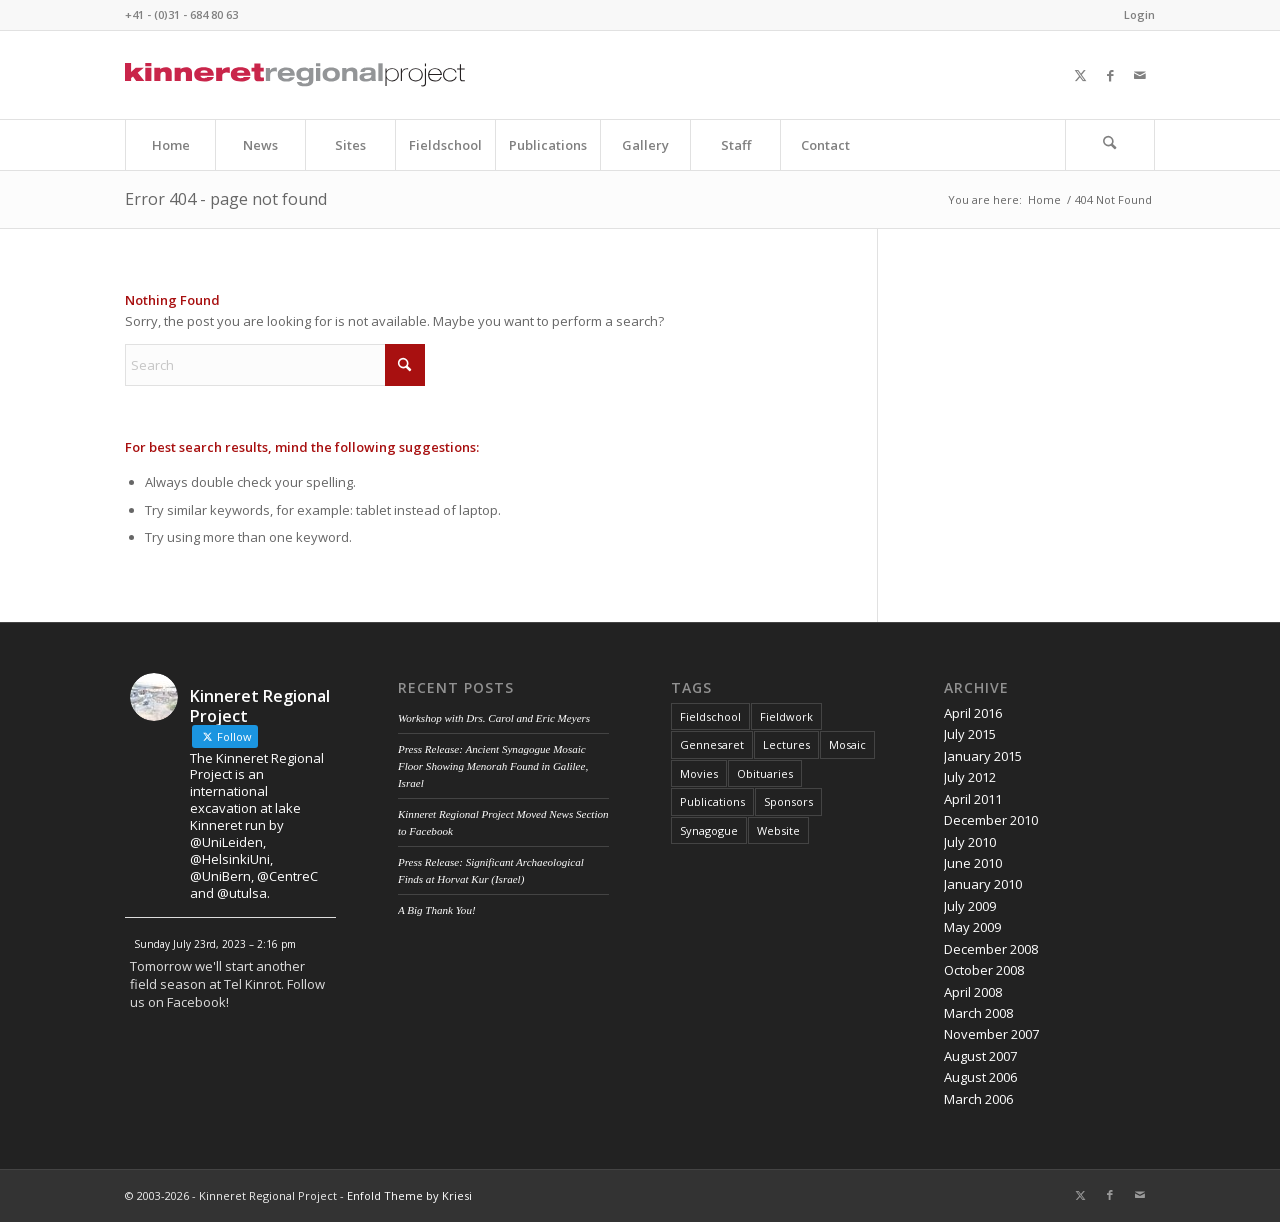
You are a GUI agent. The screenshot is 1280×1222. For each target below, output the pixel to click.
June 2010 (973, 863)
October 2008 (984, 970)
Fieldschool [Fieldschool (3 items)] (710, 716)
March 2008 (978, 1013)
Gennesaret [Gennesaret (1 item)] (712, 744)
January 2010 (983, 884)
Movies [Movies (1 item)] (699, 773)
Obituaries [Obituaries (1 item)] (765, 773)
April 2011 (973, 799)
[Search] (1110, 145)
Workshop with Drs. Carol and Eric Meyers (494, 718)
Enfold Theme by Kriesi (409, 1195)
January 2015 (983, 756)
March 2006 (978, 1099)
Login (1139, 14)
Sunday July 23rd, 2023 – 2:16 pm (215, 944)
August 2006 (980, 1077)
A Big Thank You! (437, 910)
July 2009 (970, 906)
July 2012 (970, 777)
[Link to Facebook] (1110, 75)
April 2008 (973, 992)
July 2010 (970, 842)
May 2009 (972, 927)
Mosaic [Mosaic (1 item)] (847, 744)
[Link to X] (1080, 75)
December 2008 (991, 949)
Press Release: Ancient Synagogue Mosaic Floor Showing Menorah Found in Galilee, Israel (493, 765)
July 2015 (970, 734)
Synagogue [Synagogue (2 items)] (709, 830)
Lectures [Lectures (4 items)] (786, 744)
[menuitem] (1134, 15)
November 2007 (991, 1034)
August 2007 (980, 1056)
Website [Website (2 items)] (778, 830)
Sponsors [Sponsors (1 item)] (788, 801)
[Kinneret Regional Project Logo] (295, 75)
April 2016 (973, 713)
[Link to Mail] (1140, 75)
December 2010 (991, 820)
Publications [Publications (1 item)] (712, 801)
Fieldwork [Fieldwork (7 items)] (786, 716)
